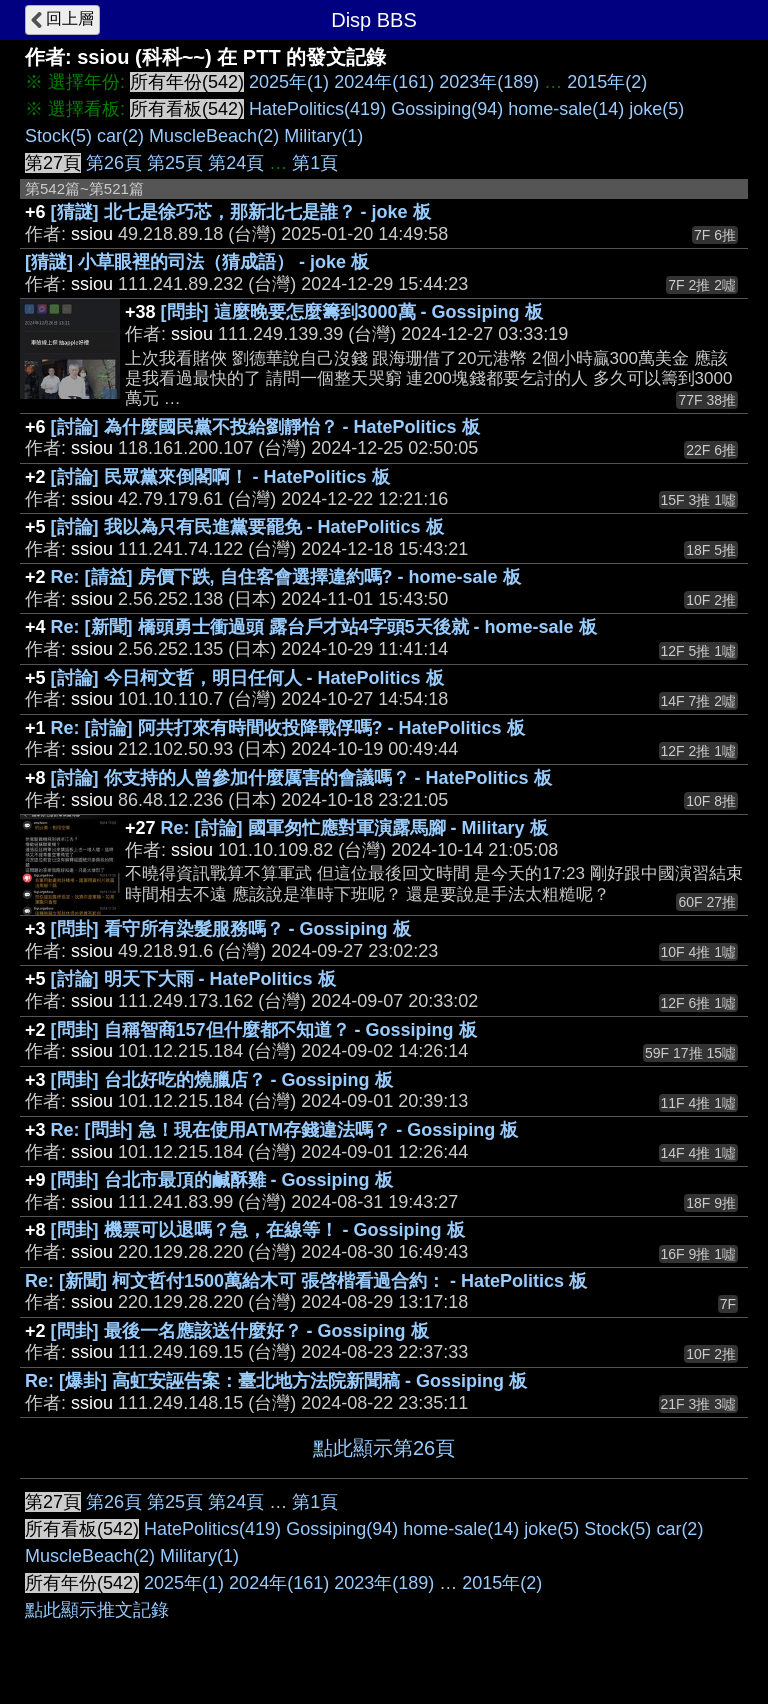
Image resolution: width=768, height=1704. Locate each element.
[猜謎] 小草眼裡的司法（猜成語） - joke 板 (197, 262)
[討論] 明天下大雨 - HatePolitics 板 (193, 979)
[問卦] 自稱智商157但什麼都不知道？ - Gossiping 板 (264, 1030)
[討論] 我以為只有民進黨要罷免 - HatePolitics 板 (247, 527)
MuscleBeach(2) (214, 136)
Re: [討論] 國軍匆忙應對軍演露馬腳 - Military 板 (354, 828)
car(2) (120, 136)
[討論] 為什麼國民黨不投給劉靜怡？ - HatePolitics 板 (265, 427)
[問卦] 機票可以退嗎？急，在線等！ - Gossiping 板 (258, 1230)
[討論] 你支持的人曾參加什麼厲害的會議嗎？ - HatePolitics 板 (301, 778)
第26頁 (114, 163)
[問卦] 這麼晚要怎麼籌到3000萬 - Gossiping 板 (352, 312)
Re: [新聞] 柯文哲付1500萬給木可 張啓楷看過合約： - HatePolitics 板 (306, 1281)
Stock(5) (58, 136)
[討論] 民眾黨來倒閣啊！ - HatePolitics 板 (220, 477)
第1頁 (315, 163)
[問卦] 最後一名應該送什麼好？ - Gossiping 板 (240, 1331)
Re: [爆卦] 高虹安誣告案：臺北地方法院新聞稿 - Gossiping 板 (276, 1381)
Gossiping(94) (447, 109)
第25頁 (175, 163)
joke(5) (656, 109)
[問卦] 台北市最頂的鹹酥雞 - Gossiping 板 (222, 1180)
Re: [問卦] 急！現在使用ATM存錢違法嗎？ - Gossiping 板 (285, 1130)
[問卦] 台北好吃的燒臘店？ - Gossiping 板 (222, 1080)
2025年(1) (289, 82)
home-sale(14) (566, 109)
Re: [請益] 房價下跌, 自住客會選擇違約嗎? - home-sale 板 (286, 577)
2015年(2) (607, 82)
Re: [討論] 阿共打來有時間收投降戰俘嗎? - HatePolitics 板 (288, 728)
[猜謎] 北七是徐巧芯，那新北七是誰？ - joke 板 (241, 212)
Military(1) (323, 136)
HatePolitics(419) (317, 109)
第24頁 (236, 163)
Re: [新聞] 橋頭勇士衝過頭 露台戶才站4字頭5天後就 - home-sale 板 (324, 627)
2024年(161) (384, 82)
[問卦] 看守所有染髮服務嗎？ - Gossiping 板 (231, 929)
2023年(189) (489, 82)
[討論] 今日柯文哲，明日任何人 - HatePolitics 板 (247, 678)
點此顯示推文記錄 (97, 1610)
